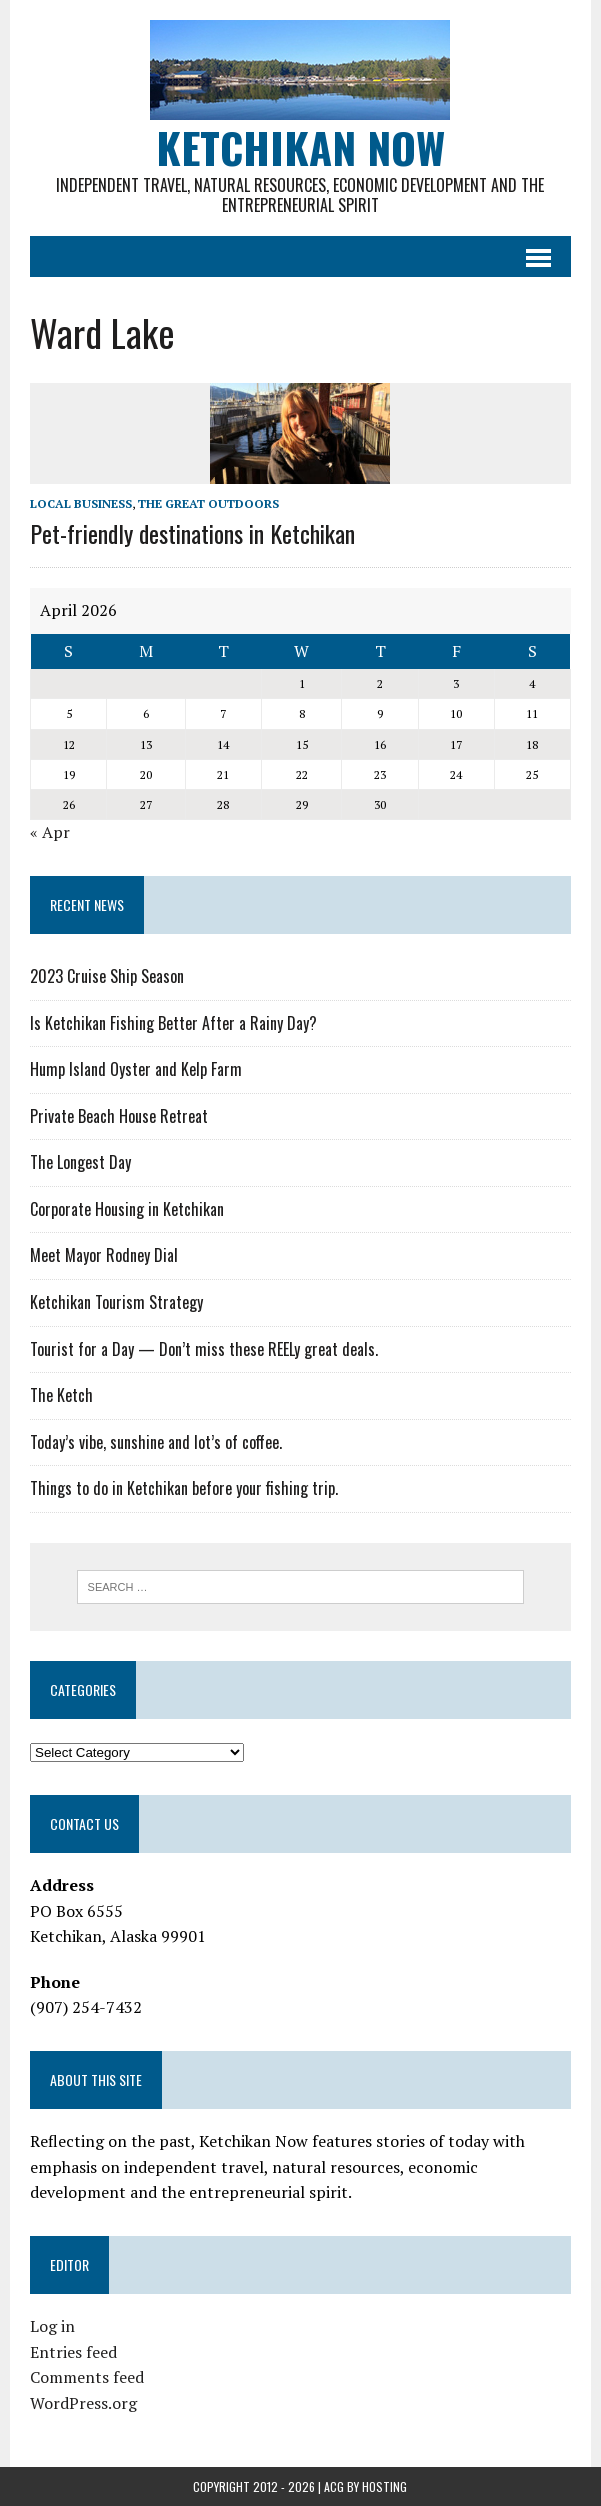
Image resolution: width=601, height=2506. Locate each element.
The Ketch (61, 1395)
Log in (52, 2326)
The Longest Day (80, 1162)
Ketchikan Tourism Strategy (116, 1302)
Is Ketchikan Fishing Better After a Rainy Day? (173, 1023)
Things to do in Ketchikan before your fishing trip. (184, 1488)
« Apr (50, 832)
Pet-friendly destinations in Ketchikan (192, 533)
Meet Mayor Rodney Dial (104, 1255)
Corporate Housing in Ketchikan (127, 1209)
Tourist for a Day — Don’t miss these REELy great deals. (204, 1349)
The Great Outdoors (208, 503)
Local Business (81, 503)
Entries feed (73, 2352)
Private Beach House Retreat (119, 1116)
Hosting (384, 2486)
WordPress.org (83, 2403)
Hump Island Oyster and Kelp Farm (136, 1069)
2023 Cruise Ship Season (107, 976)
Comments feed (87, 2377)
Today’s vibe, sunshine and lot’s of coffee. (156, 1442)
